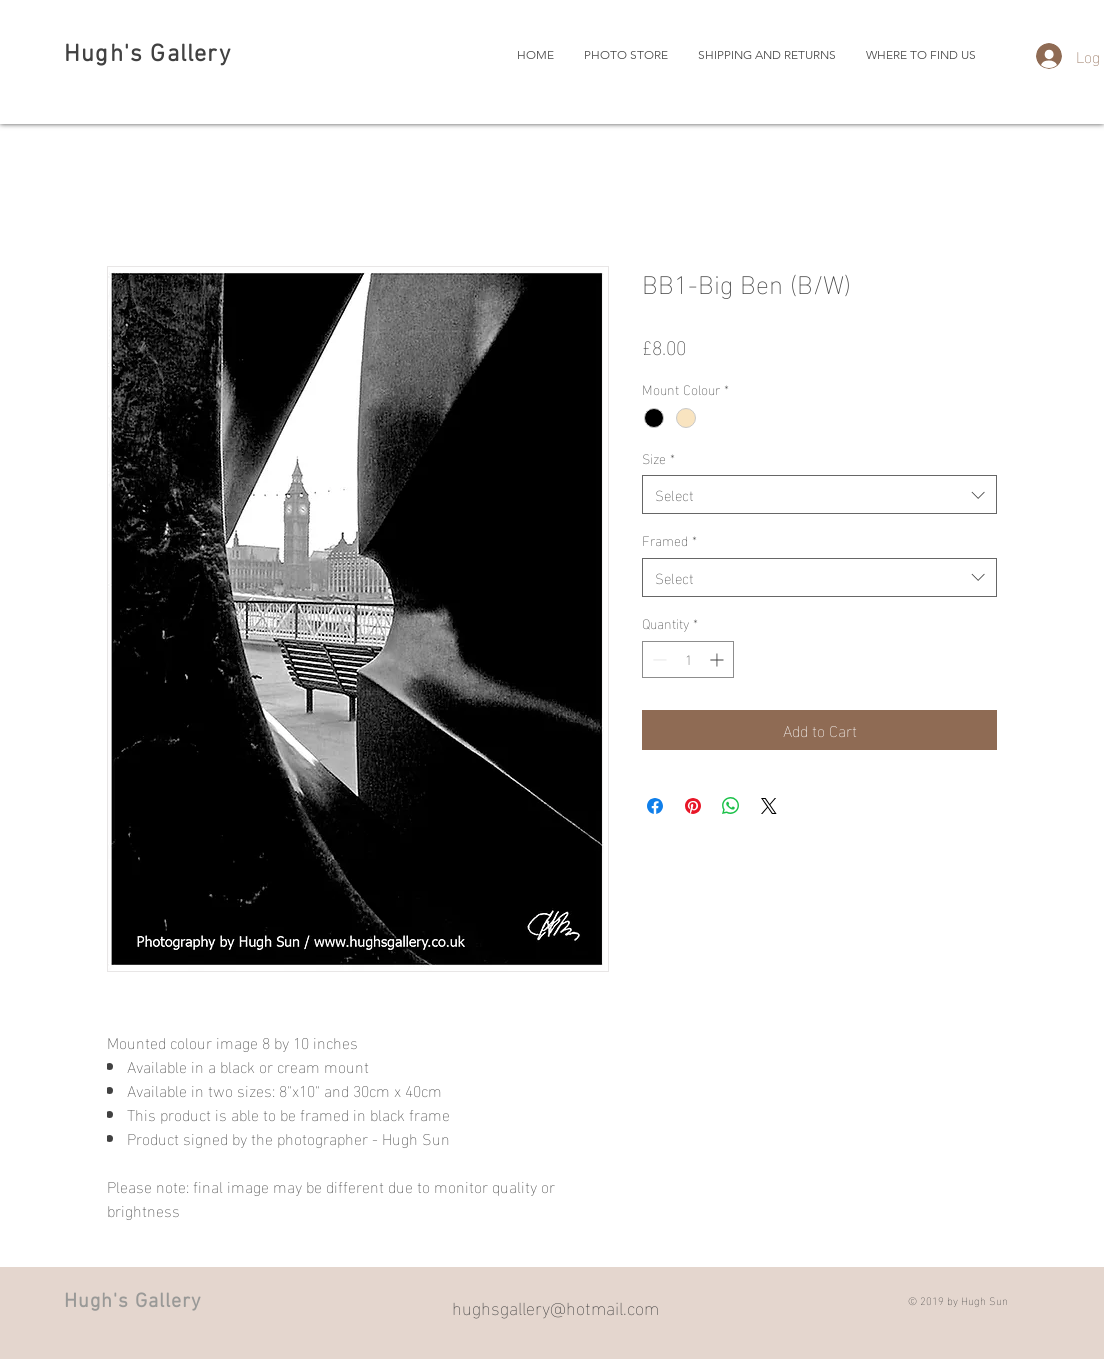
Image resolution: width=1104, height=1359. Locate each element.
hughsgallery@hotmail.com (555, 1306)
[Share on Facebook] (655, 806)
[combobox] (819, 494)
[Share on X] (769, 806)
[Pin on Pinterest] (693, 806)
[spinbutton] (688, 659)
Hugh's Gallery (147, 55)
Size (658, 458)
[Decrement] (657, 659)
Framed (669, 540)
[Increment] (718, 659)
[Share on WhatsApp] (731, 806)
